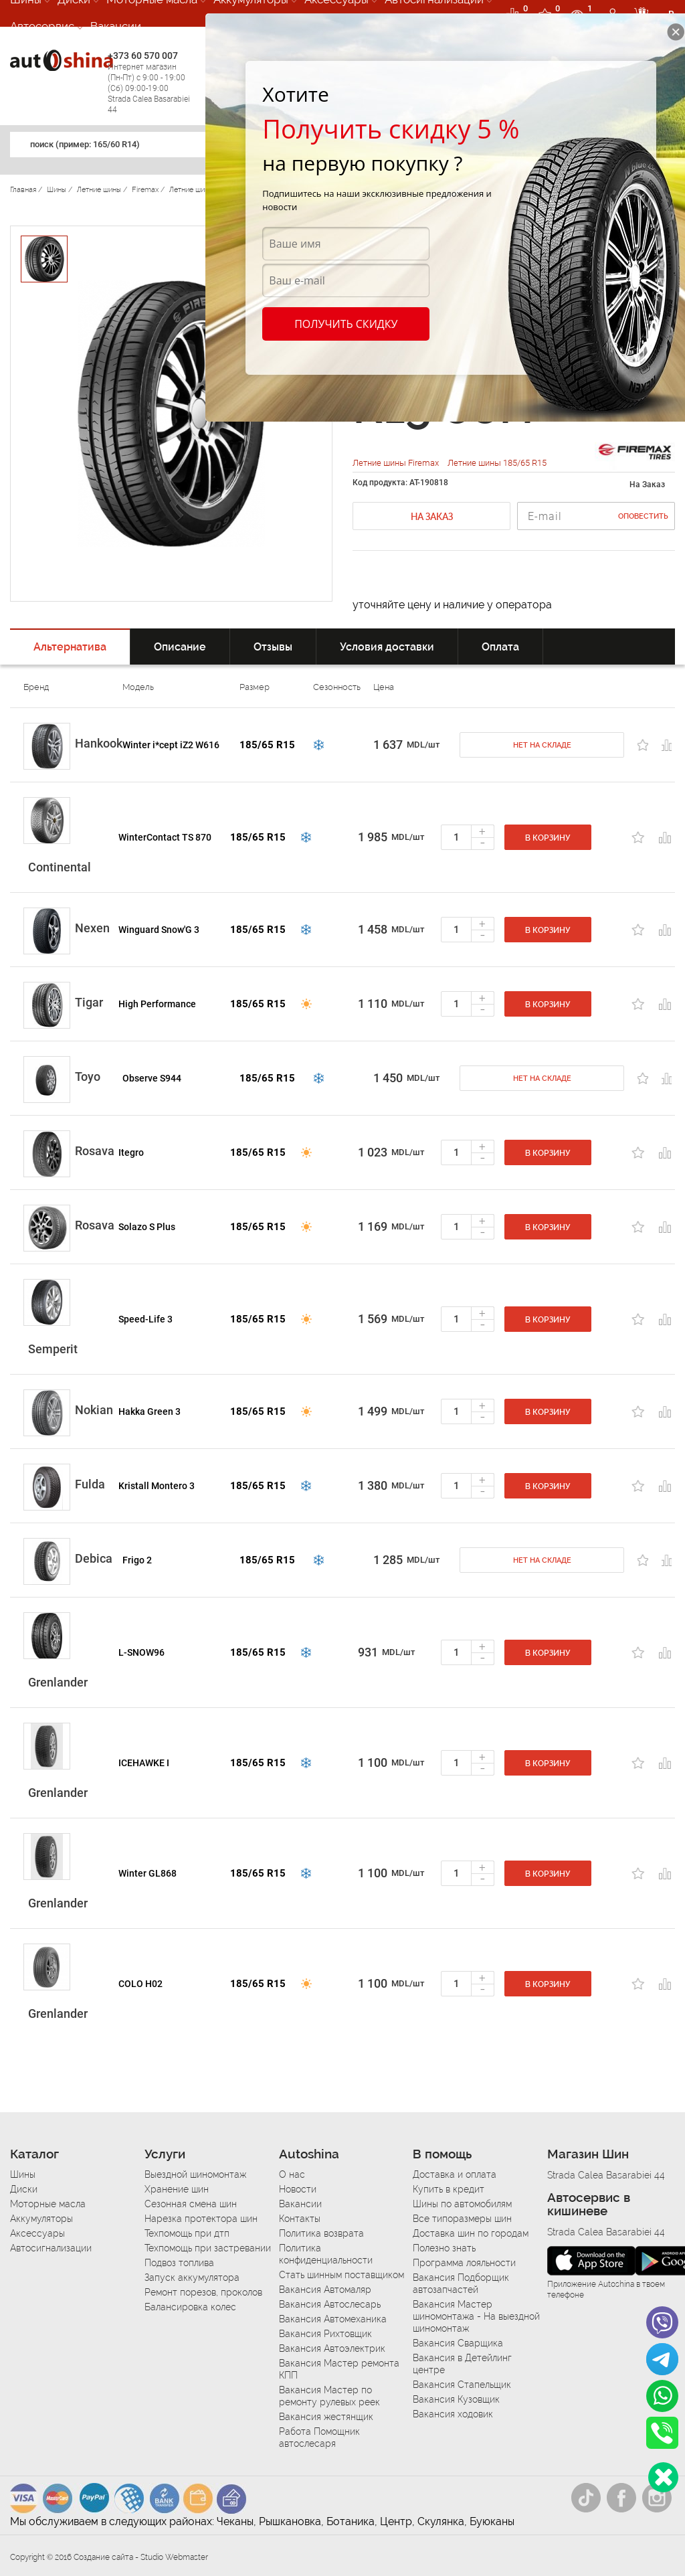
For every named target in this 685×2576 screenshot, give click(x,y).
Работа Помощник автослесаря (319, 2437)
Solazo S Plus (146, 1226)
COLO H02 (140, 1983)
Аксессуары (37, 2233)
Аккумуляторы (41, 2218)
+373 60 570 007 (153, 82)
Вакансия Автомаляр (325, 2289)
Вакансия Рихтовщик (325, 2333)
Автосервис (42, 26)
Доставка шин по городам (470, 2233)
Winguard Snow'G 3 (158, 929)
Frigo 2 (137, 1560)
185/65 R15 (267, 745)
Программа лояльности (464, 2262)
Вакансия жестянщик (326, 2416)
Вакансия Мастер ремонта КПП (339, 2369)
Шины (22, 2174)
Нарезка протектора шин (201, 2218)
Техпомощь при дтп (186, 2233)
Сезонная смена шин (190, 2204)
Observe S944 (151, 1078)
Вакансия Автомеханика (333, 2319)
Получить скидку (345, 324)
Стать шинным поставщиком (341, 2274)
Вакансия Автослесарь (330, 2304)
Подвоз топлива (179, 2262)
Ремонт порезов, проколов (203, 2292)
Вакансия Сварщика (458, 2343)
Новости (297, 2189)
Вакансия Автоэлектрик (332, 2348)
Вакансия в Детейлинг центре (462, 2363)
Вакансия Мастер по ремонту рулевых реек (329, 2396)
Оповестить (643, 516)
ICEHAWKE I (143, 1762)
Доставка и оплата (454, 2174)
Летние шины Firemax (397, 463)
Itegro (131, 1152)
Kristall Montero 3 (156, 1485)
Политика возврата (321, 2233)
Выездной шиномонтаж (195, 2174)
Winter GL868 (147, 1873)
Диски (23, 2189)
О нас (292, 2174)
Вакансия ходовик (453, 2414)
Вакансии (115, 26)
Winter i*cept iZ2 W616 (170, 745)
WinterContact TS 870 (164, 837)
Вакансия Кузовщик (456, 2399)
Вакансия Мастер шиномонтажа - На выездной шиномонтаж (476, 2316)
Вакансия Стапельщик (462, 2384)
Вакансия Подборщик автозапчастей (461, 2283)
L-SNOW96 (141, 1652)
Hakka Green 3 (149, 1411)
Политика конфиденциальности (326, 2254)
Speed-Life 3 (145, 1319)
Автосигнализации (51, 2248)
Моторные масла (48, 2204)
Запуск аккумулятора (191, 2277)
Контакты (299, 2218)
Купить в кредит (448, 2189)
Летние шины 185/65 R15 (497, 463)
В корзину (548, 838)
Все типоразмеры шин (462, 2218)
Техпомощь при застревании (207, 2248)
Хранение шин (176, 2189)
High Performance (157, 1004)
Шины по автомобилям (462, 2204)
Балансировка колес (190, 2307)
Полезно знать (444, 2248)
